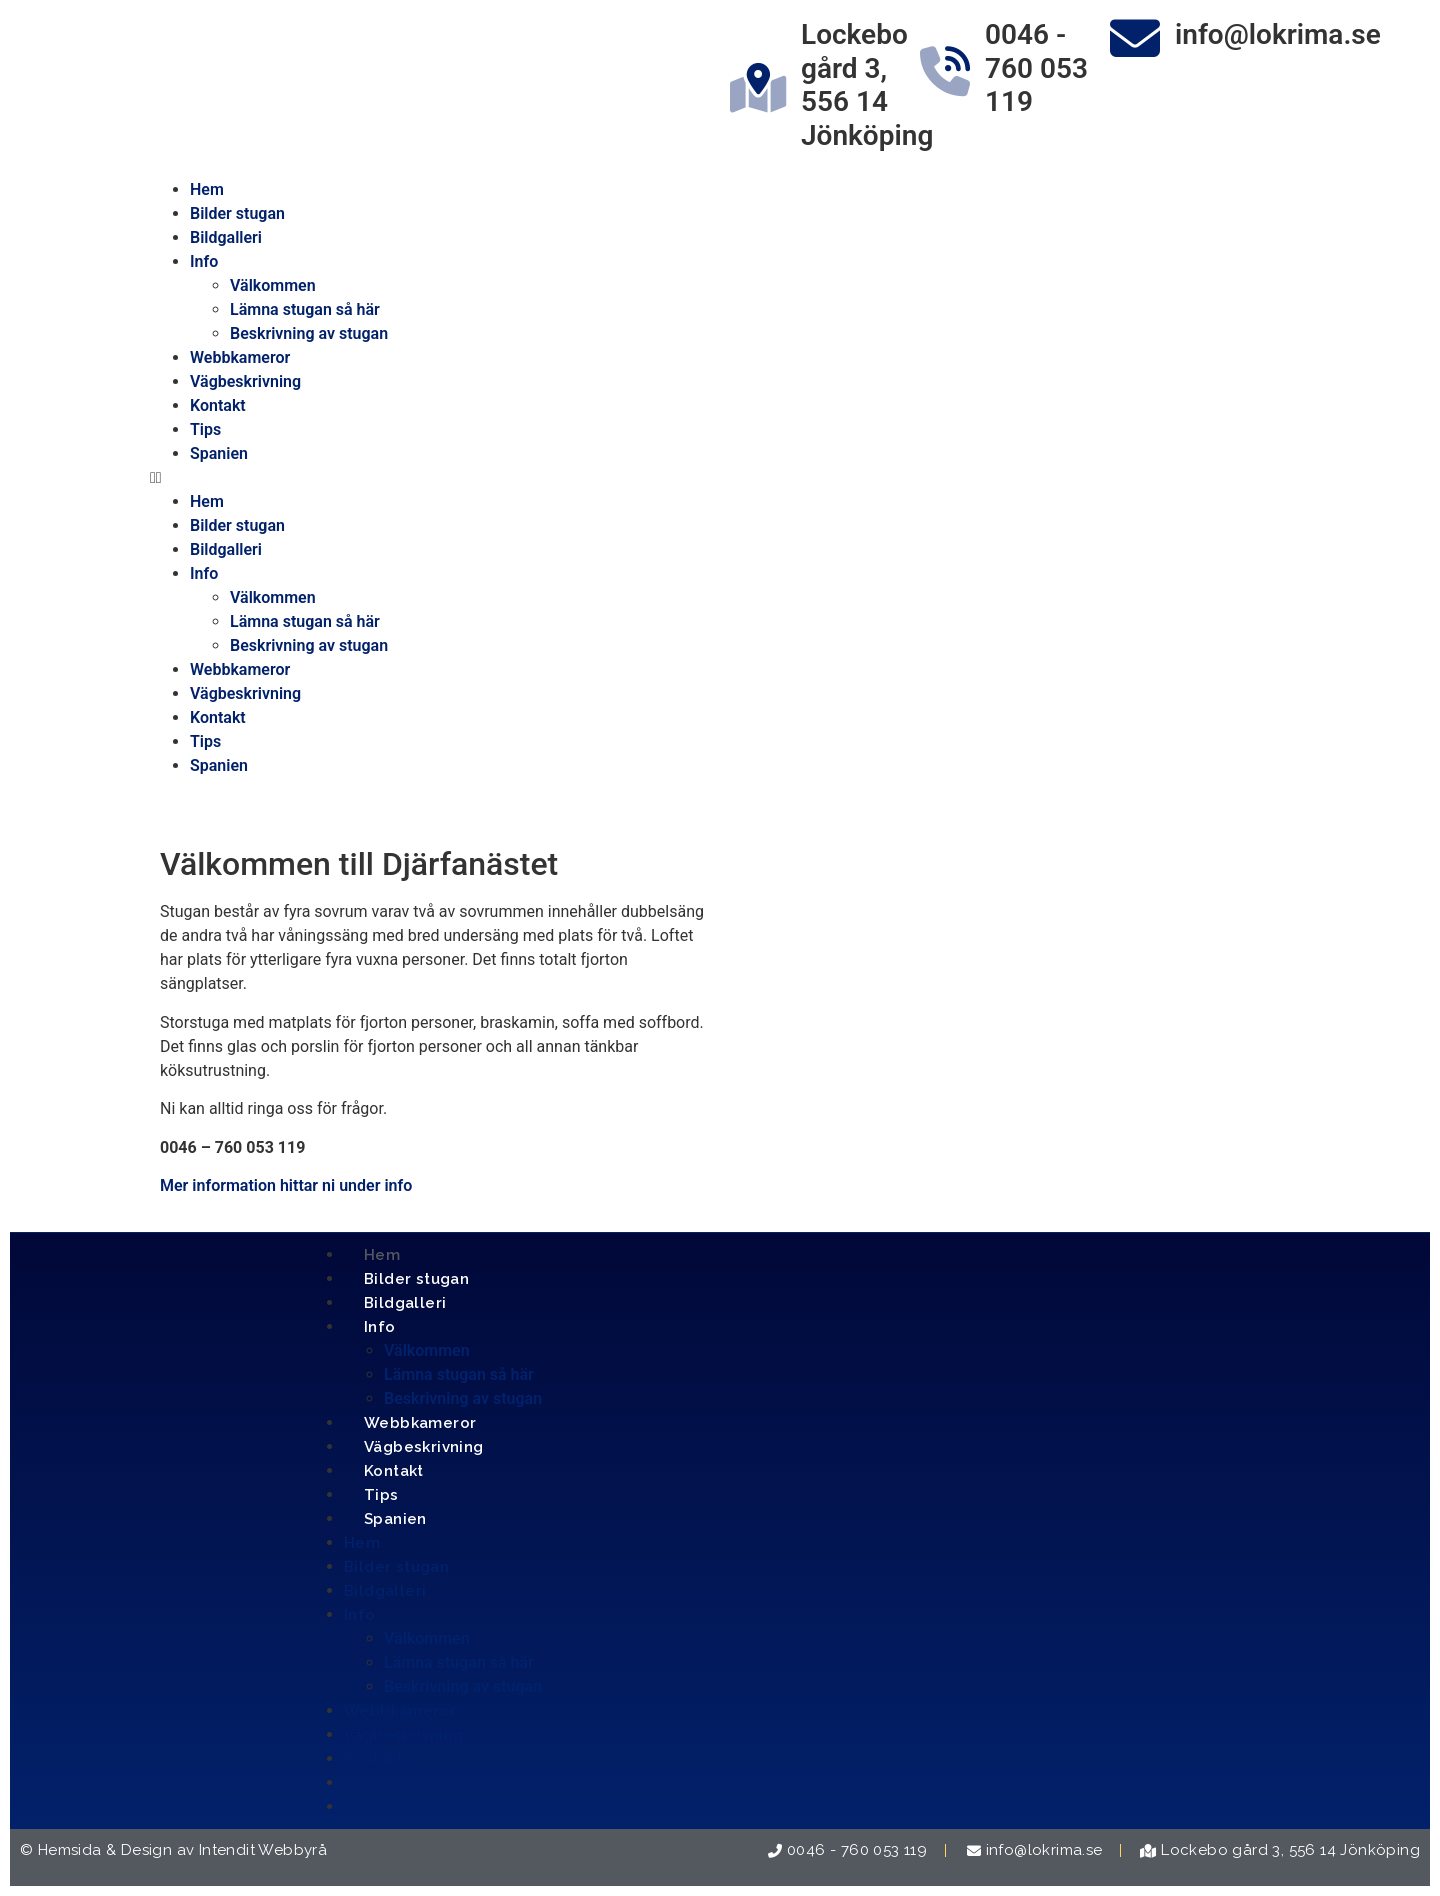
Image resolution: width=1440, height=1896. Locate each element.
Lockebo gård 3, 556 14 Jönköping (867, 85)
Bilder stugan (237, 213)
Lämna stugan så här (305, 309)
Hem (207, 189)
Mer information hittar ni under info (286, 1185)
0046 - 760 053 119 (1036, 68)
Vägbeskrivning (245, 381)
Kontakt (218, 405)
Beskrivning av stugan (309, 333)
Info (204, 261)
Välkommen (273, 285)
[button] (720, 478)
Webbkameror (240, 357)
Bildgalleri (226, 237)
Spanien (219, 453)
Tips (205, 429)
